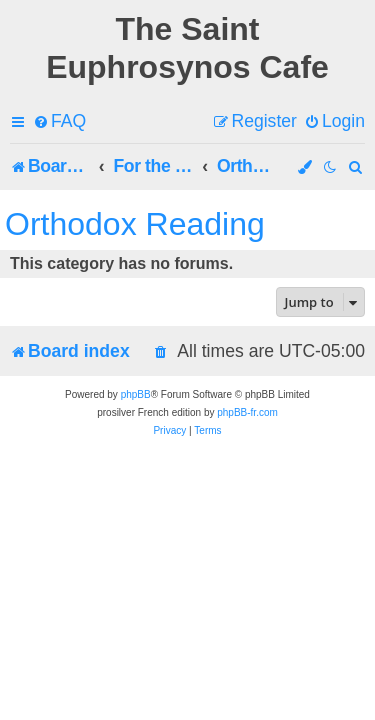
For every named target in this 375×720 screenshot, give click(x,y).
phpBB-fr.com (247, 412)
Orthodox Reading (135, 224)
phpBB (136, 394)
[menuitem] (59, 121)
